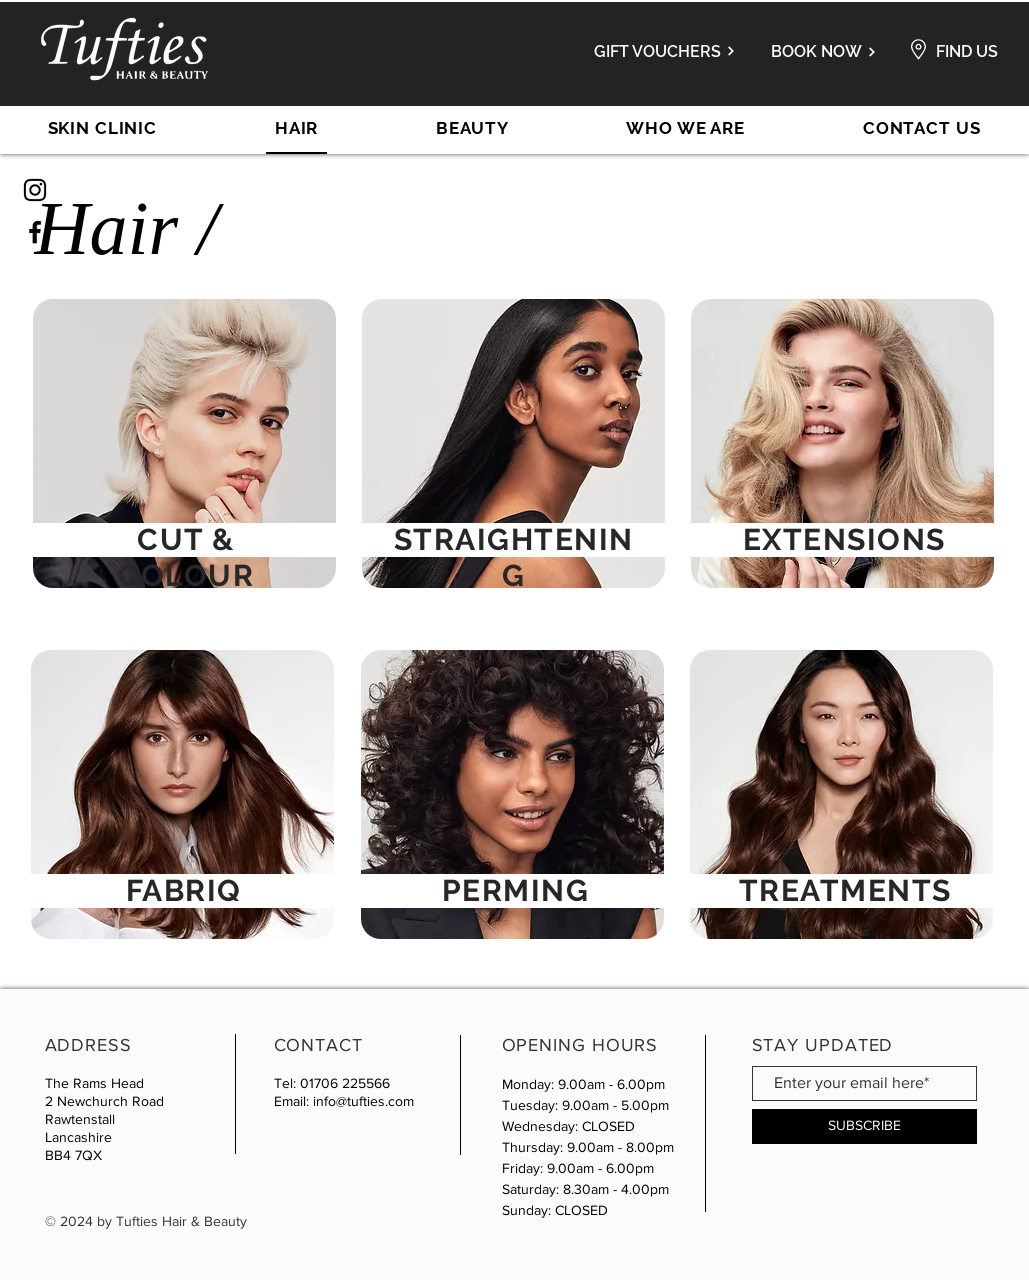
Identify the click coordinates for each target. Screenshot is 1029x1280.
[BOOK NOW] (821, 51)
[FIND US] (967, 51)
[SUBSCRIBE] (864, 1126)
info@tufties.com (363, 1101)
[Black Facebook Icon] (35, 232)
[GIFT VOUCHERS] (655, 51)
